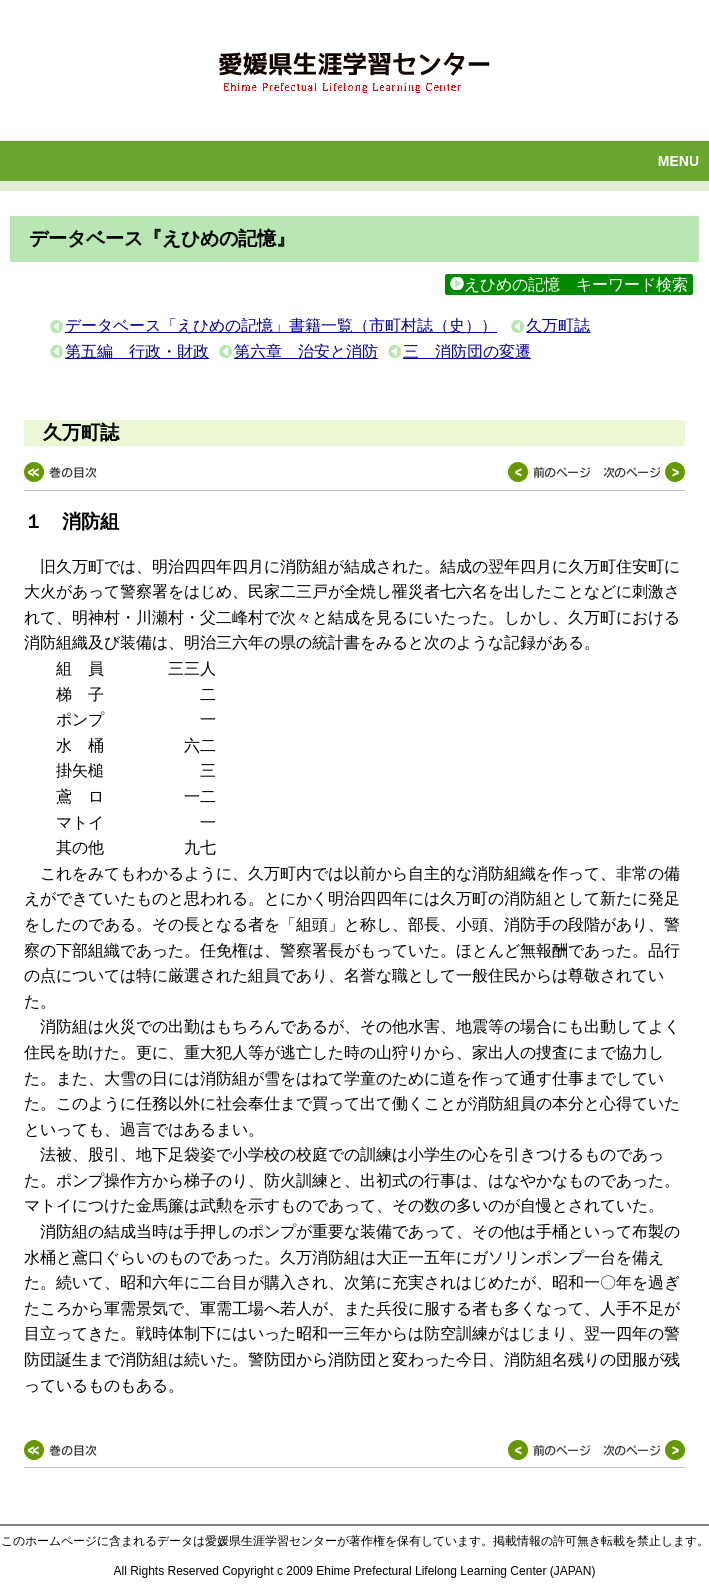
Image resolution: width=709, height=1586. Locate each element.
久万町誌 (558, 325)
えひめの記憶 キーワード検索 (569, 284)
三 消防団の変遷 (467, 351)
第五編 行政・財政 (137, 351)
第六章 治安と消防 (306, 351)
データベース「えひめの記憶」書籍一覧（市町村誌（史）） (281, 325)
